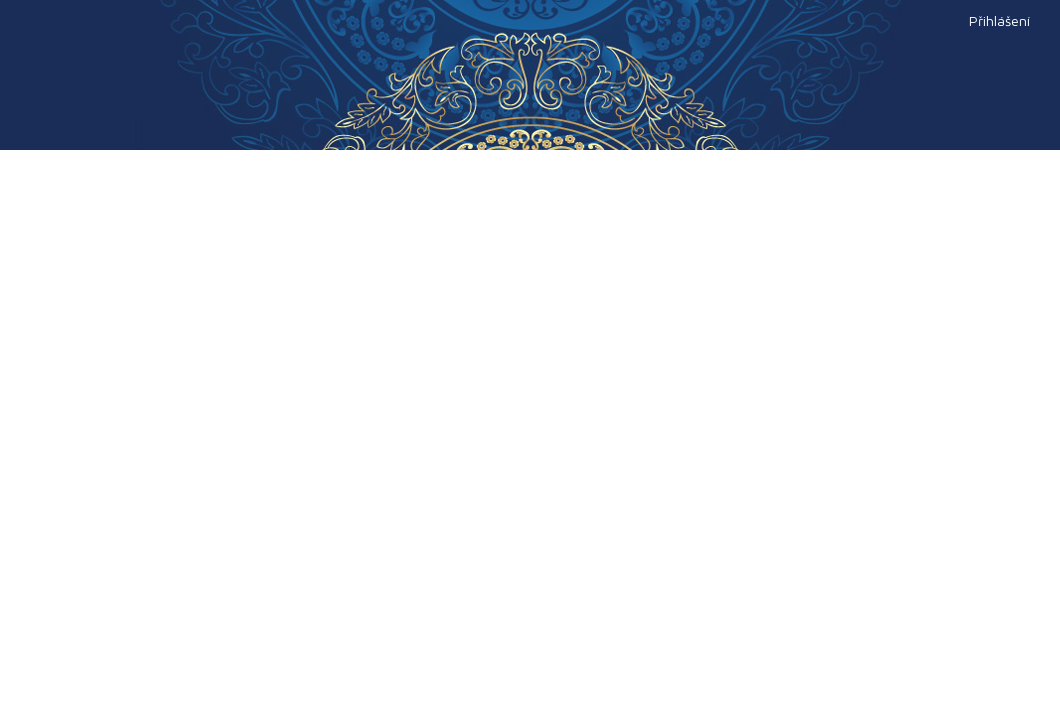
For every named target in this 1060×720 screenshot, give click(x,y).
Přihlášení (999, 20)
